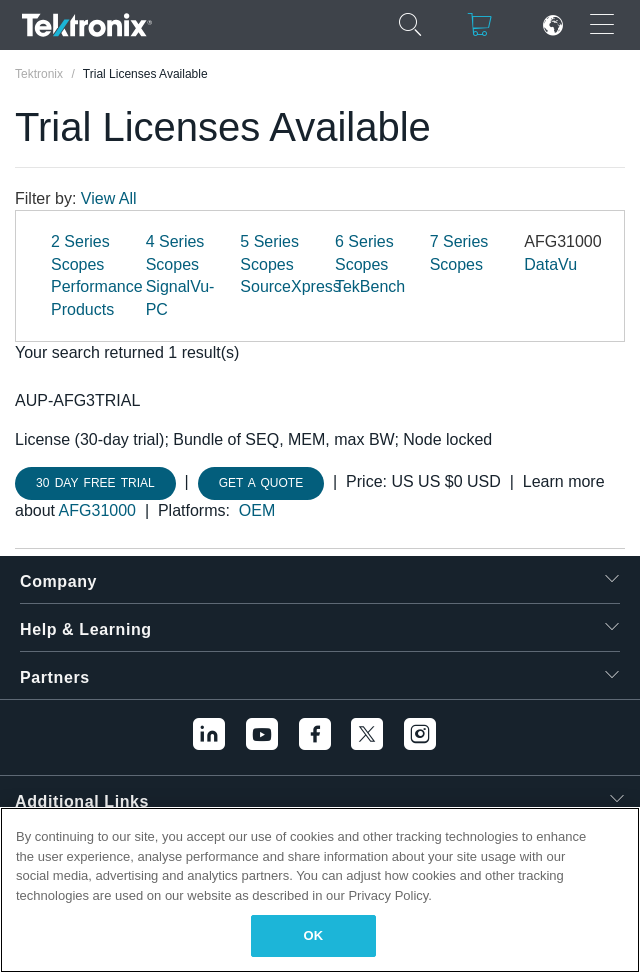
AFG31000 (97, 510)
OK (314, 935)
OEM (257, 510)
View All (109, 198)
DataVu (550, 264)
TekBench (370, 286)
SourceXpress (290, 286)
